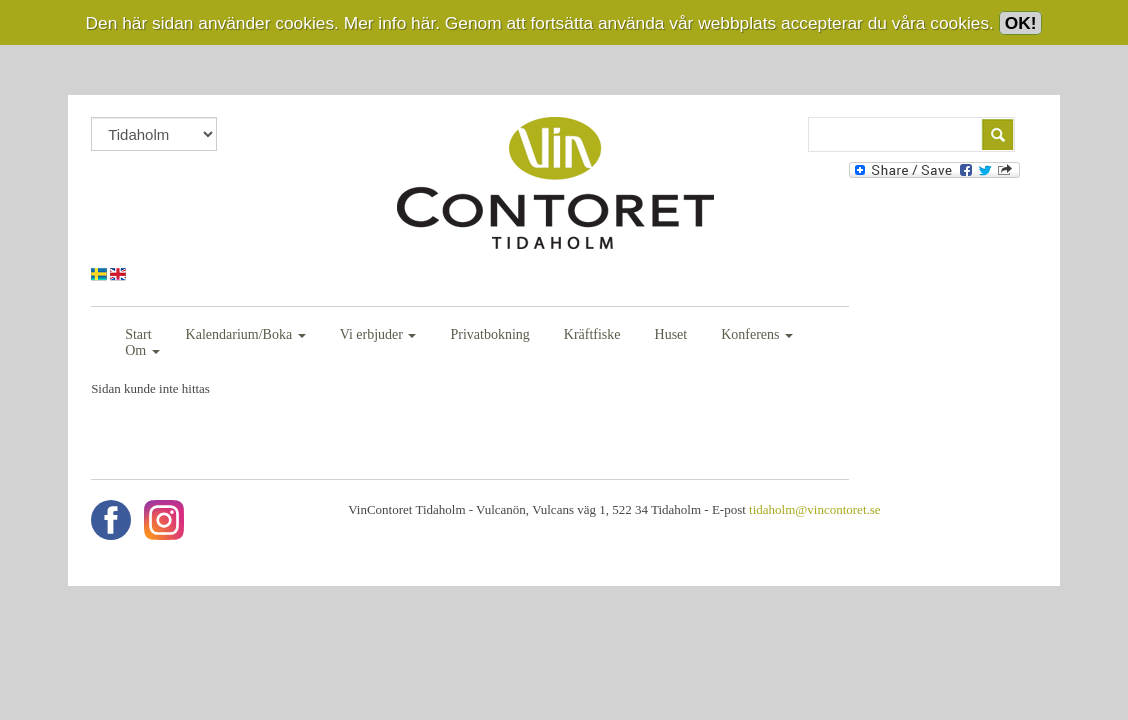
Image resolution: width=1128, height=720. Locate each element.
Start (141, 334)
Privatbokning (492, 334)
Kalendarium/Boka (248, 334)
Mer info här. (392, 23)
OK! (1021, 23)
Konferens (760, 334)
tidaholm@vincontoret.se (800, 493)
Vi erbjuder (380, 334)
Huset (673, 334)
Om (847, 334)
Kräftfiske (595, 334)
